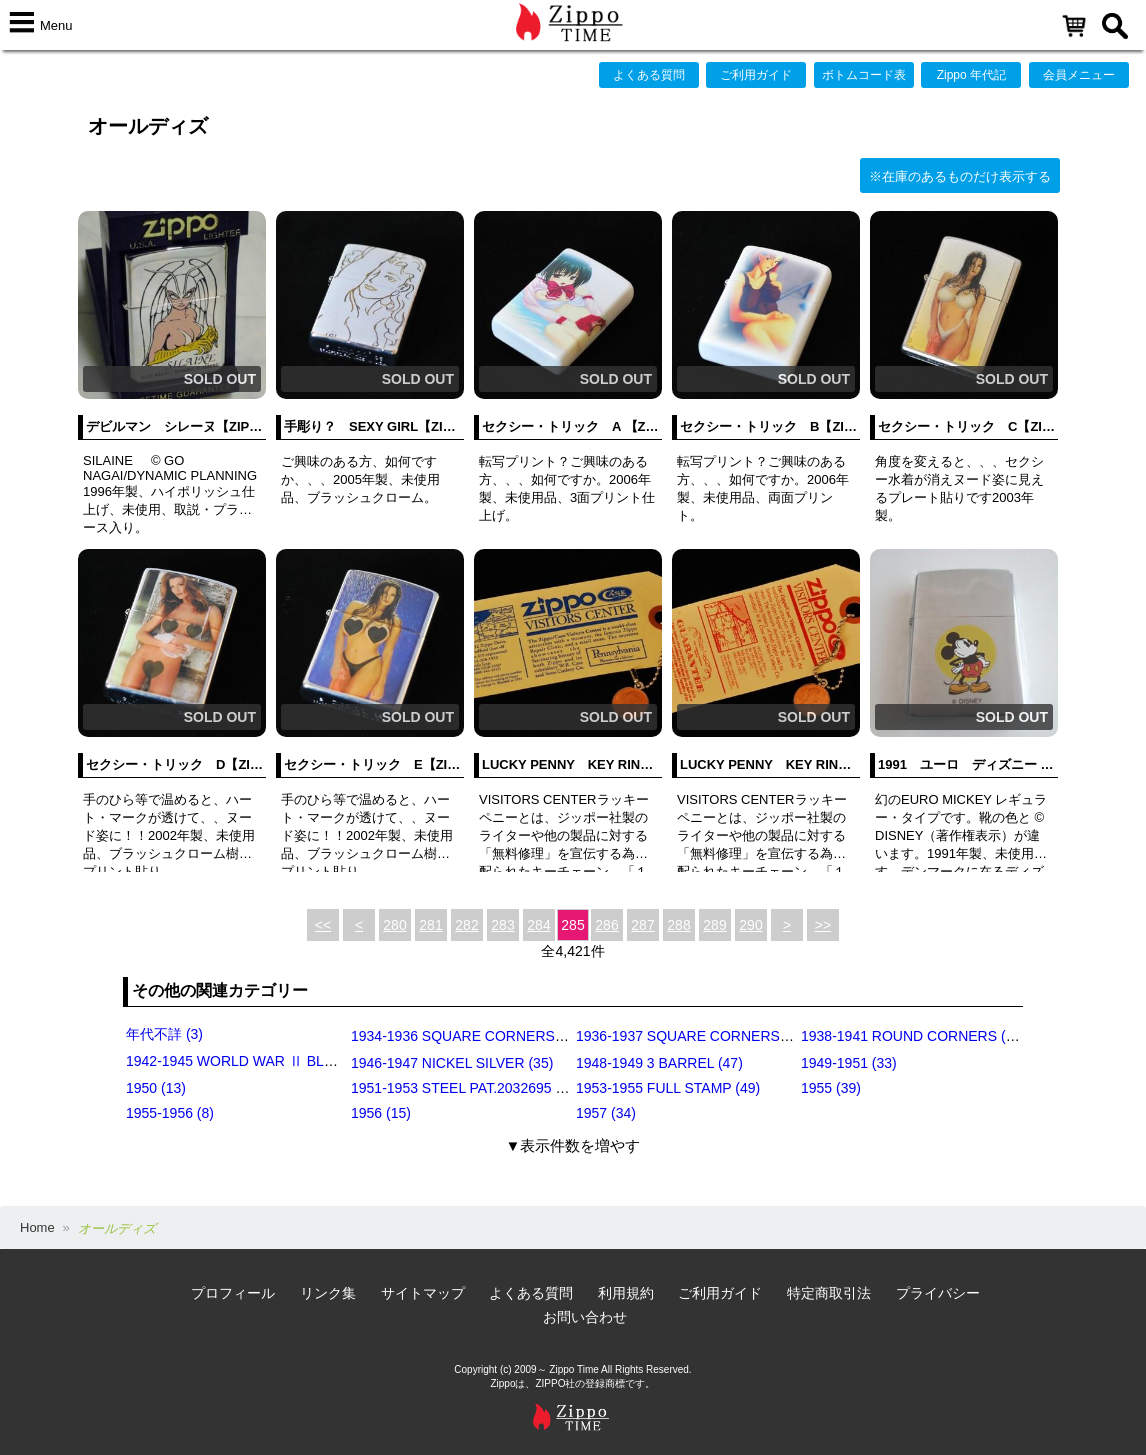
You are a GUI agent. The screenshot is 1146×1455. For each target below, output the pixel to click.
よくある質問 (649, 75)
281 (430, 925)
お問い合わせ (585, 1317)
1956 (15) (381, 1113)
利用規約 (626, 1293)
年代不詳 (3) (164, 1034)
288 (678, 925)
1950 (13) (156, 1088)
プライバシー (938, 1293)
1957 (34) (606, 1113)
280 (394, 925)
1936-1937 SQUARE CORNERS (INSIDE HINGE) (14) (746, 1036)
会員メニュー (1079, 75)
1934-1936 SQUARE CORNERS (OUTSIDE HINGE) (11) (529, 1036)
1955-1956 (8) (170, 1113)
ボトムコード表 (864, 75)
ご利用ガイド (756, 75)
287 (642, 925)
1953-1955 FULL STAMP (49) (668, 1088)
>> (823, 925)
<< (323, 925)
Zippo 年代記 (971, 75)
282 (466, 925)
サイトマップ (423, 1293)
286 (606, 925)
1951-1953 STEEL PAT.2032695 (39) (465, 1088)
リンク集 (328, 1293)
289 (714, 925)
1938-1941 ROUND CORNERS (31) (913, 1036)
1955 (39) (831, 1088)
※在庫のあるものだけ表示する (960, 176)
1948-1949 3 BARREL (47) (659, 1063)
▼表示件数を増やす (573, 1145)
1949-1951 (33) (849, 1063)
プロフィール (233, 1293)
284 (538, 925)
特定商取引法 (829, 1293)
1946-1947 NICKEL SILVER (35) (452, 1063)
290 (750, 925)
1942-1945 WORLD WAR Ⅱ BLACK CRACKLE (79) (288, 1061)
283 (502, 925)
